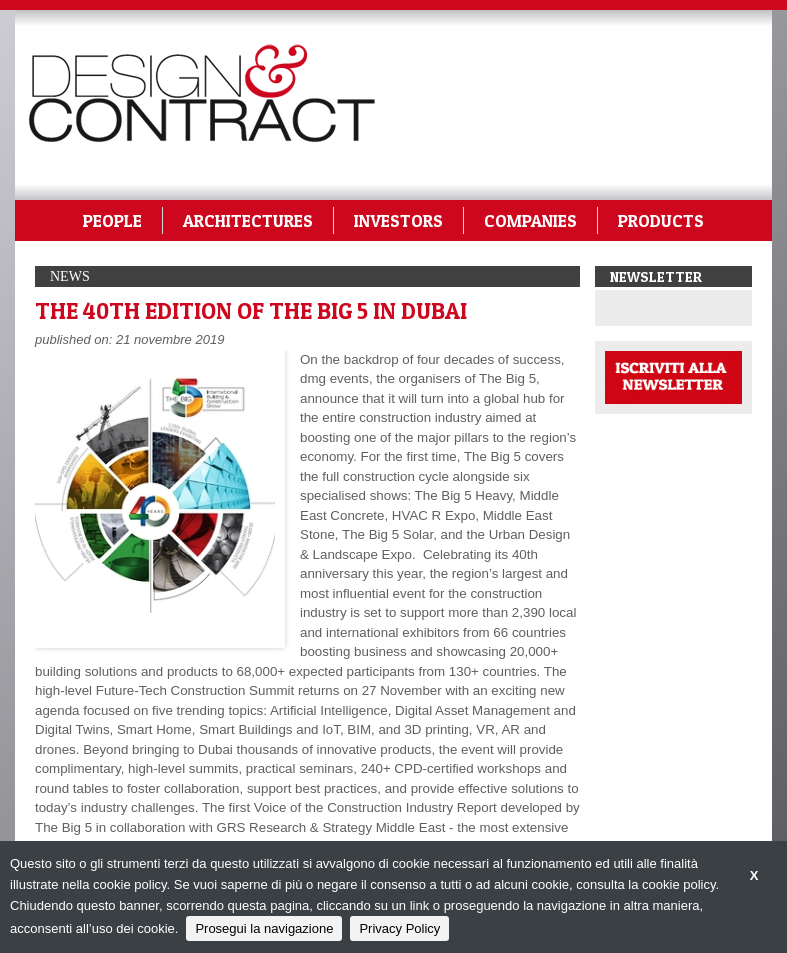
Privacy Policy (399, 928)
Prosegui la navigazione (264, 928)
